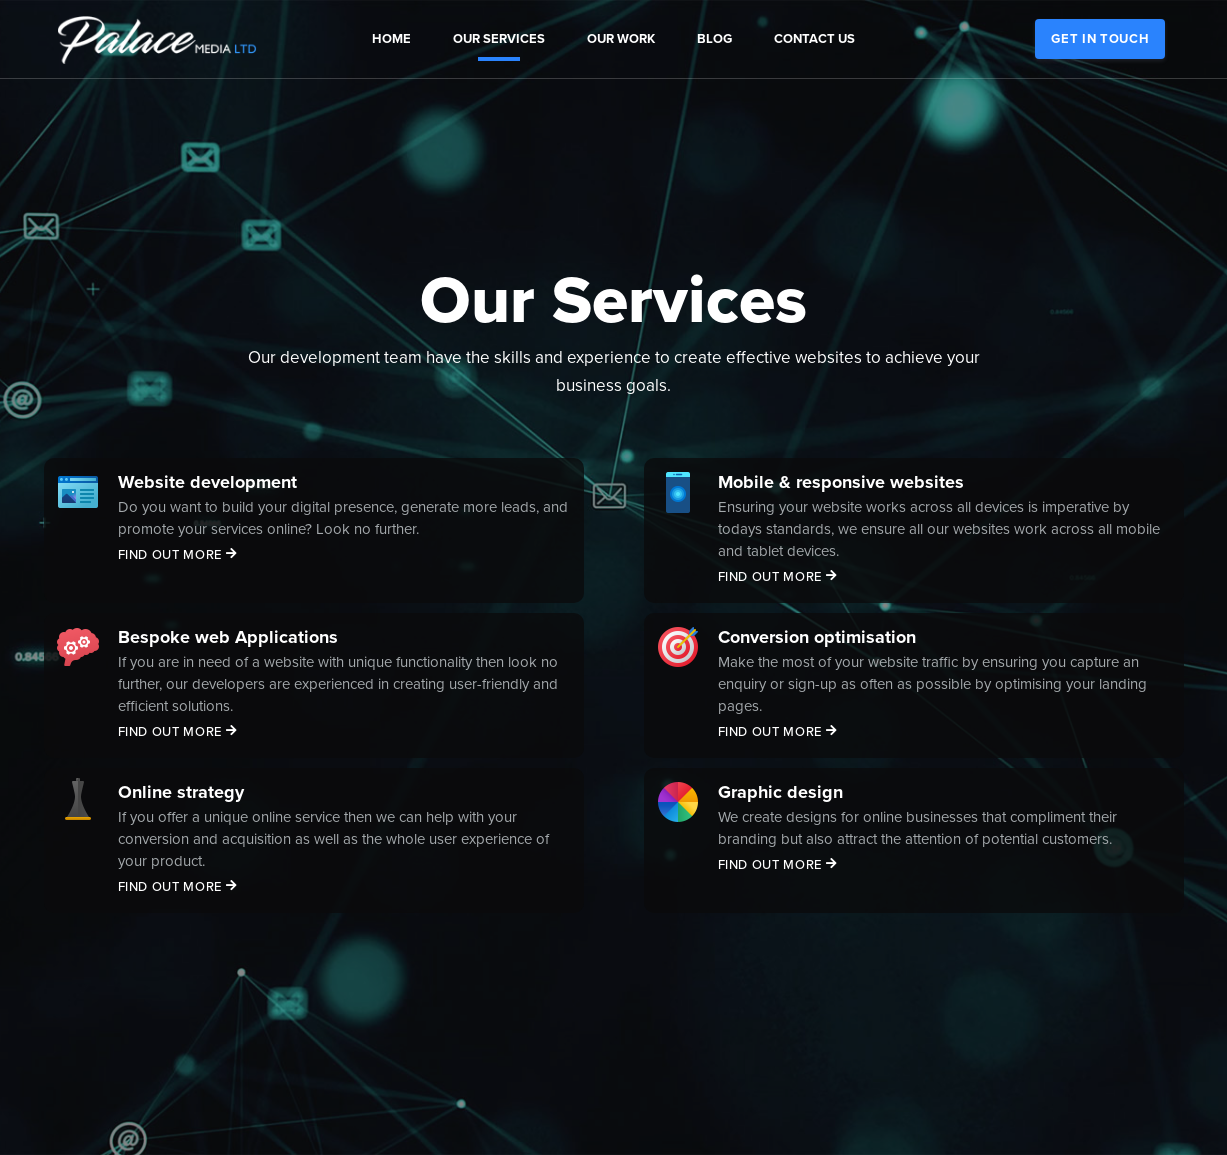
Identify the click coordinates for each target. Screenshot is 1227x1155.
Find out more (178, 555)
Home (391, 39)
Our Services (499, 39)
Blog (714, 39)
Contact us (814, 39)
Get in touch (1100, 39)
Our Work (621, 39)
